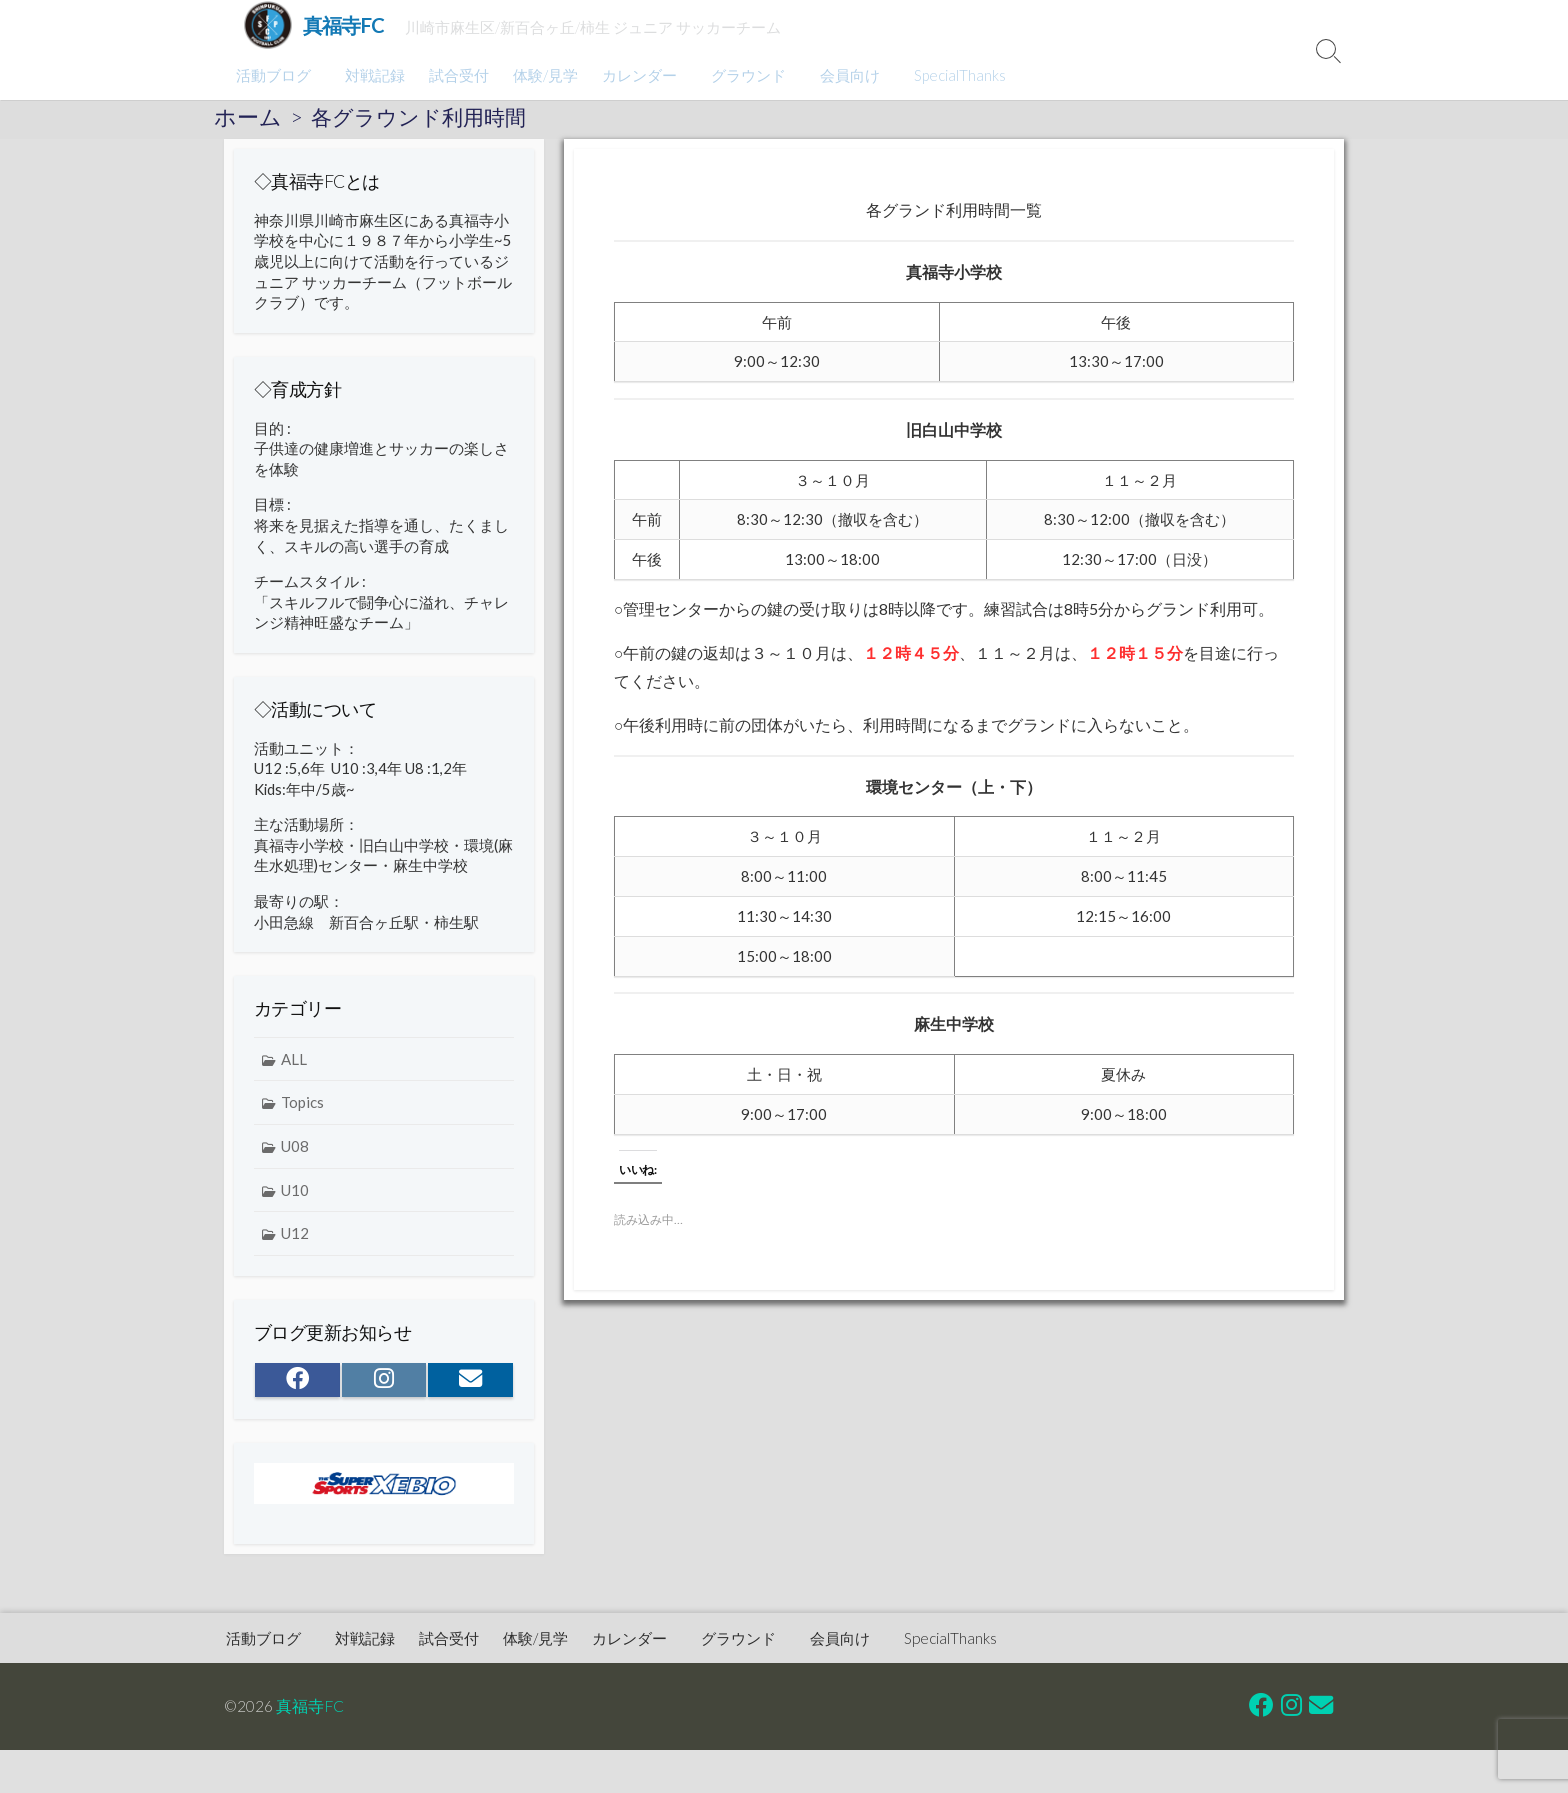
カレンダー (636, 75)
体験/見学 (542, 75)
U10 (295, 1203)
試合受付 (456, 75)
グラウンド (742, 75)
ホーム (248, 117)
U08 (295, 1159)
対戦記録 (372, 75)
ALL (294, 1072)
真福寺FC (311, 1706)
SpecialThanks (948, 75)
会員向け (841, 75)
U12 (295, 1247)
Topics (302, 1116)
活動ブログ (273, 75)
